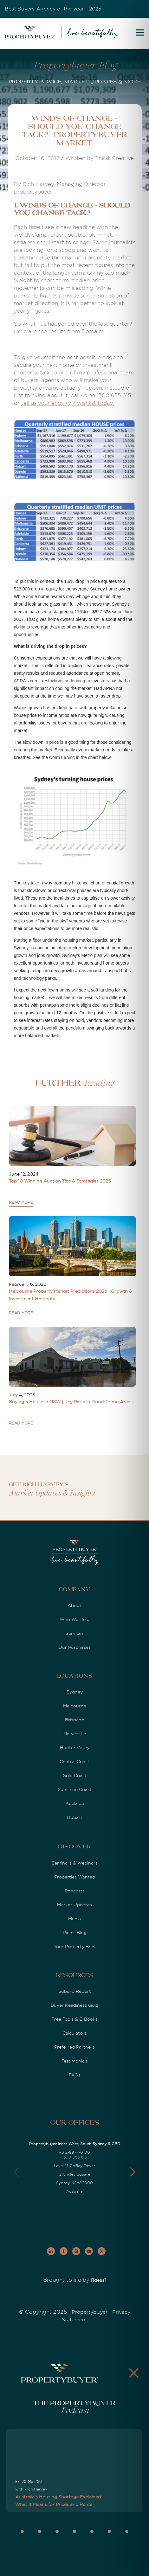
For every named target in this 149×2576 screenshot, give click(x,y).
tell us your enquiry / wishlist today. (67, 403)
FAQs (75, 2074)
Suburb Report (74, 1991)
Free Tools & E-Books (74, 2019)
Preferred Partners (74, 2047)
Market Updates (74, 1904)
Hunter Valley (74, 1747)
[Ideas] (98, 2280)
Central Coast (74, 1761)
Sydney (75, 1691)
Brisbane (74, 1719)
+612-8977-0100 (74, 2152)
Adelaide (74, 1803)
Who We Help (74, 1619)
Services (75, 1633)
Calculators (74, 2033)
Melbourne (74, 1705)
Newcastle (74, 1733)
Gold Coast (74, 1775)
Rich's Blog (75, 1932)
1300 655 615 (74, 2157)
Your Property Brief (75, 1946)
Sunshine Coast (75, 1789)
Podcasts (75, 1890)
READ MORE (21, 1202)
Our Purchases (74, 1647)
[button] (132, 2172)
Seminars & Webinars (75, 1862)
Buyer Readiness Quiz (74, 2005)
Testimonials (75, 2060)
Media (74, 1918)
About (74, 1605)
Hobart (74, 1817)
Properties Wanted (74, 1876)
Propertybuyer (89, 2312)
